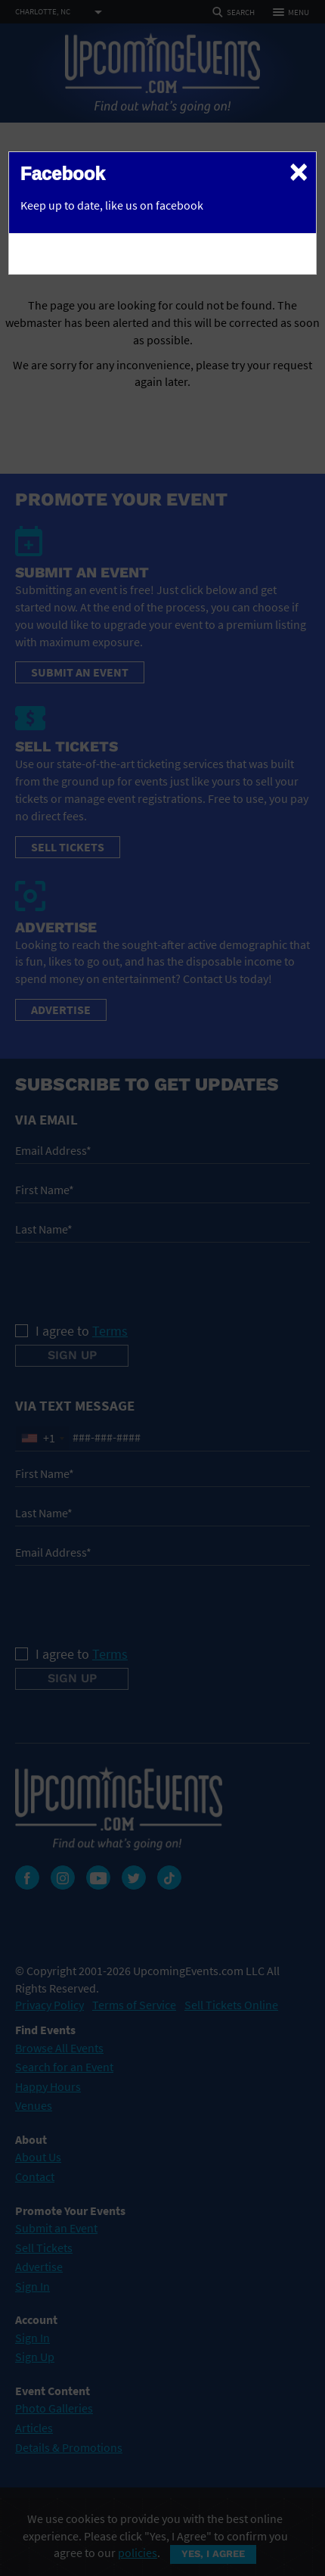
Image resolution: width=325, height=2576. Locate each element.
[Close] (298, 171)
